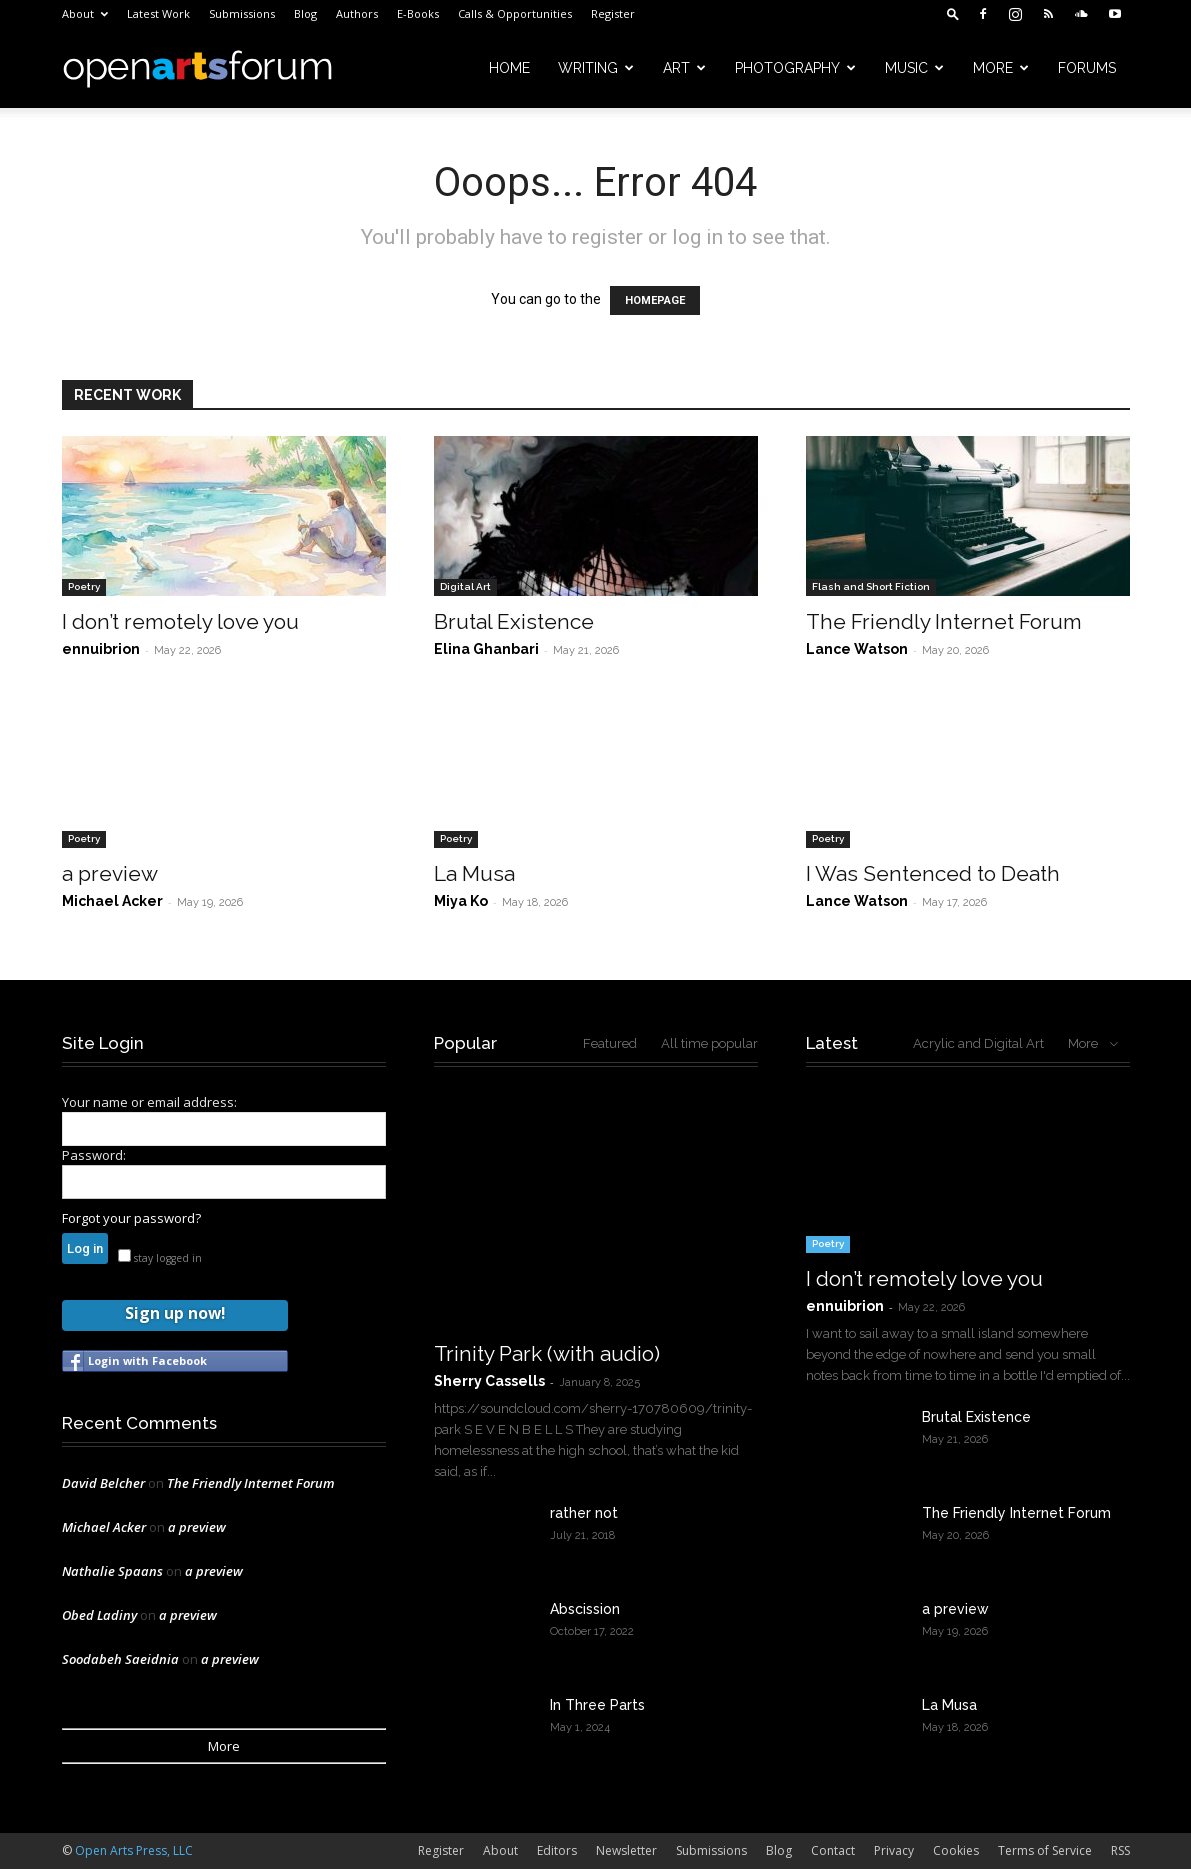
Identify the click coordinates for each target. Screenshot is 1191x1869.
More (1001, 68)
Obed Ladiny (99, 1615)
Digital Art (465, 586)
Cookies (956, 1850)
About (85, 13)
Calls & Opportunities (515, 13)
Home (509, 68)
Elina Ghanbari (486, 649)
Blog (305, 13)
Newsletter (626, 1850)
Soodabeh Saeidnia (120, 1659)
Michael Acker (112, 901)
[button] (953, 13)
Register (613, 13)
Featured (610, 1043)
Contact (833, 1850)
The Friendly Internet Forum (944, 621)
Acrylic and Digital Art (978, 1043)
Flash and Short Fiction (871, 586)
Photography (795, 68)
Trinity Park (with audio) (547, 1353)
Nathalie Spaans (112, 1571)
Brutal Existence (514, 621)
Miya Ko (461, 901)
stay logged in (160, 1258)
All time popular (709, 1043)
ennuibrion (101, 649)
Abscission (585, 1609)
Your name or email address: (149, 1102)
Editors (557, 1850)
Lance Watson (857, 649)
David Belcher (103, 1483)
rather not (584, 1513)
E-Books (418, 13)
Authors (357, 13)
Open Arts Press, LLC (134, 1850)
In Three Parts (597, 1705)
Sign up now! (175, 1313)
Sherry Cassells (489, 1381)
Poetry (84, 586)
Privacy (894, 1850)
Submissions (242, 13)
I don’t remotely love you (180, 621)
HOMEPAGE (655, 300)
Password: (94, 1155)
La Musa (474, 873)
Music (914, 68)
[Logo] (198, 68)
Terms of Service (1045, 1850)
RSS (1120, 1850)
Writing (596, 68)
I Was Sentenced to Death (933, 873)
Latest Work (158, 13)
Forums (1087, 68)
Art (684, 68)
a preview (110, 873)
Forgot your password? (131, 1218)
